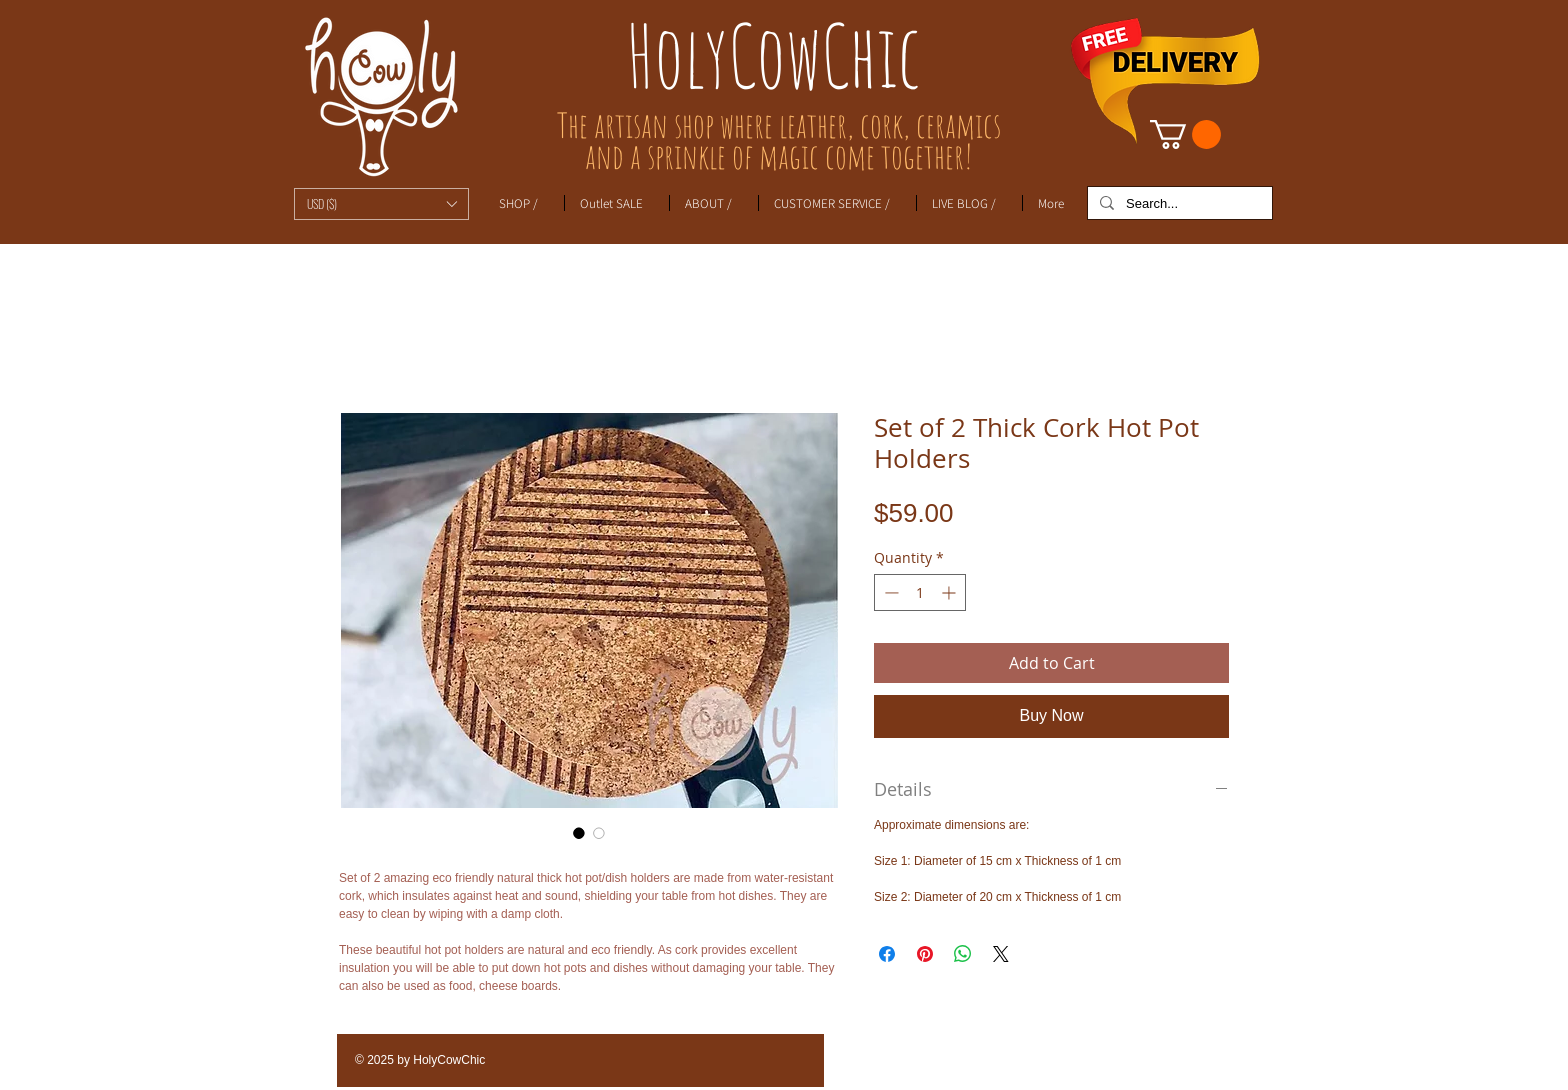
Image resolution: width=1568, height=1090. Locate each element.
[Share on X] (1001, 954)
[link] (1185, 134)
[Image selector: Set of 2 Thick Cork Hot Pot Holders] (579, 833)
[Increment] (950, 592)
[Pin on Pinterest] (925, 954)
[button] (381, 204)
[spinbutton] (920, 592)
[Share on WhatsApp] (963, 954)
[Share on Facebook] (887, 954)
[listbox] (381, 204)
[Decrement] (889, 592)
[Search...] (1178, 204)
